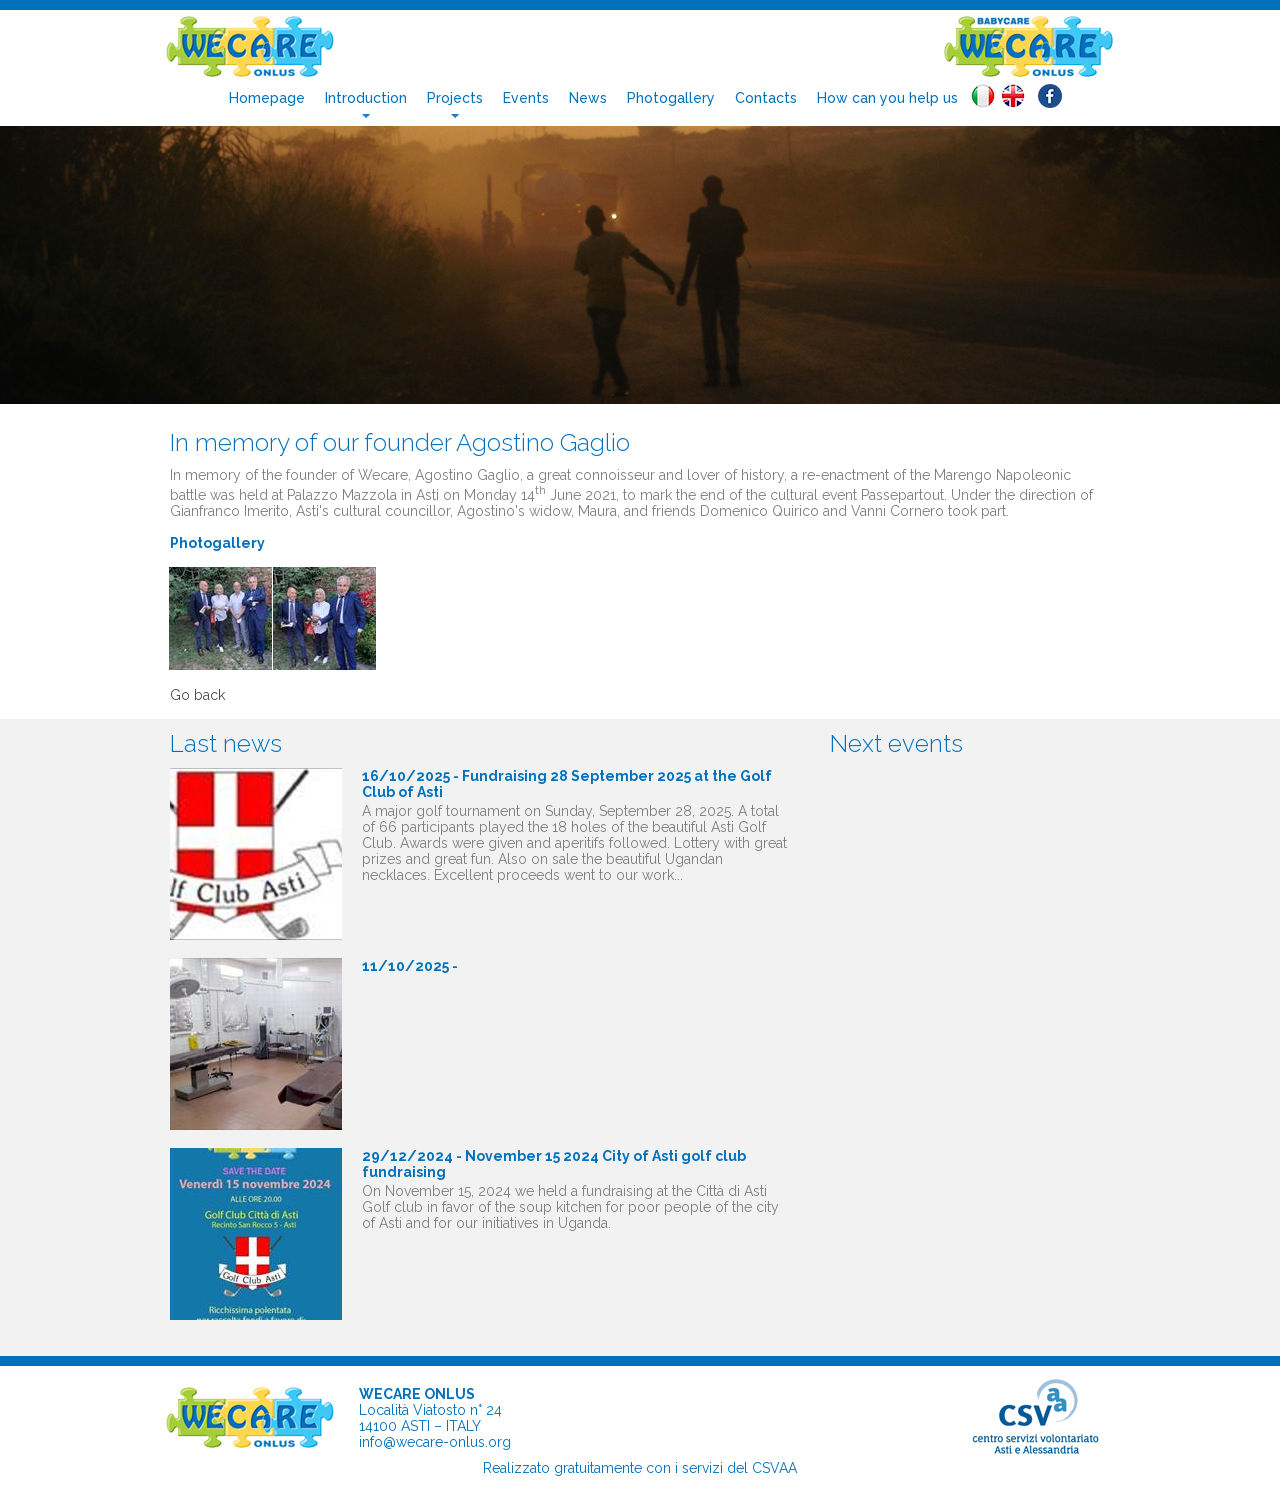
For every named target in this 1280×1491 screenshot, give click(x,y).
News (588, 98)
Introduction (366, 98)
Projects (455, 98)
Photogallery (671, 98)
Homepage (267, 98)
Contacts (766, 98)
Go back (197, 695)
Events (526, 98)
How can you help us (887, 98)
